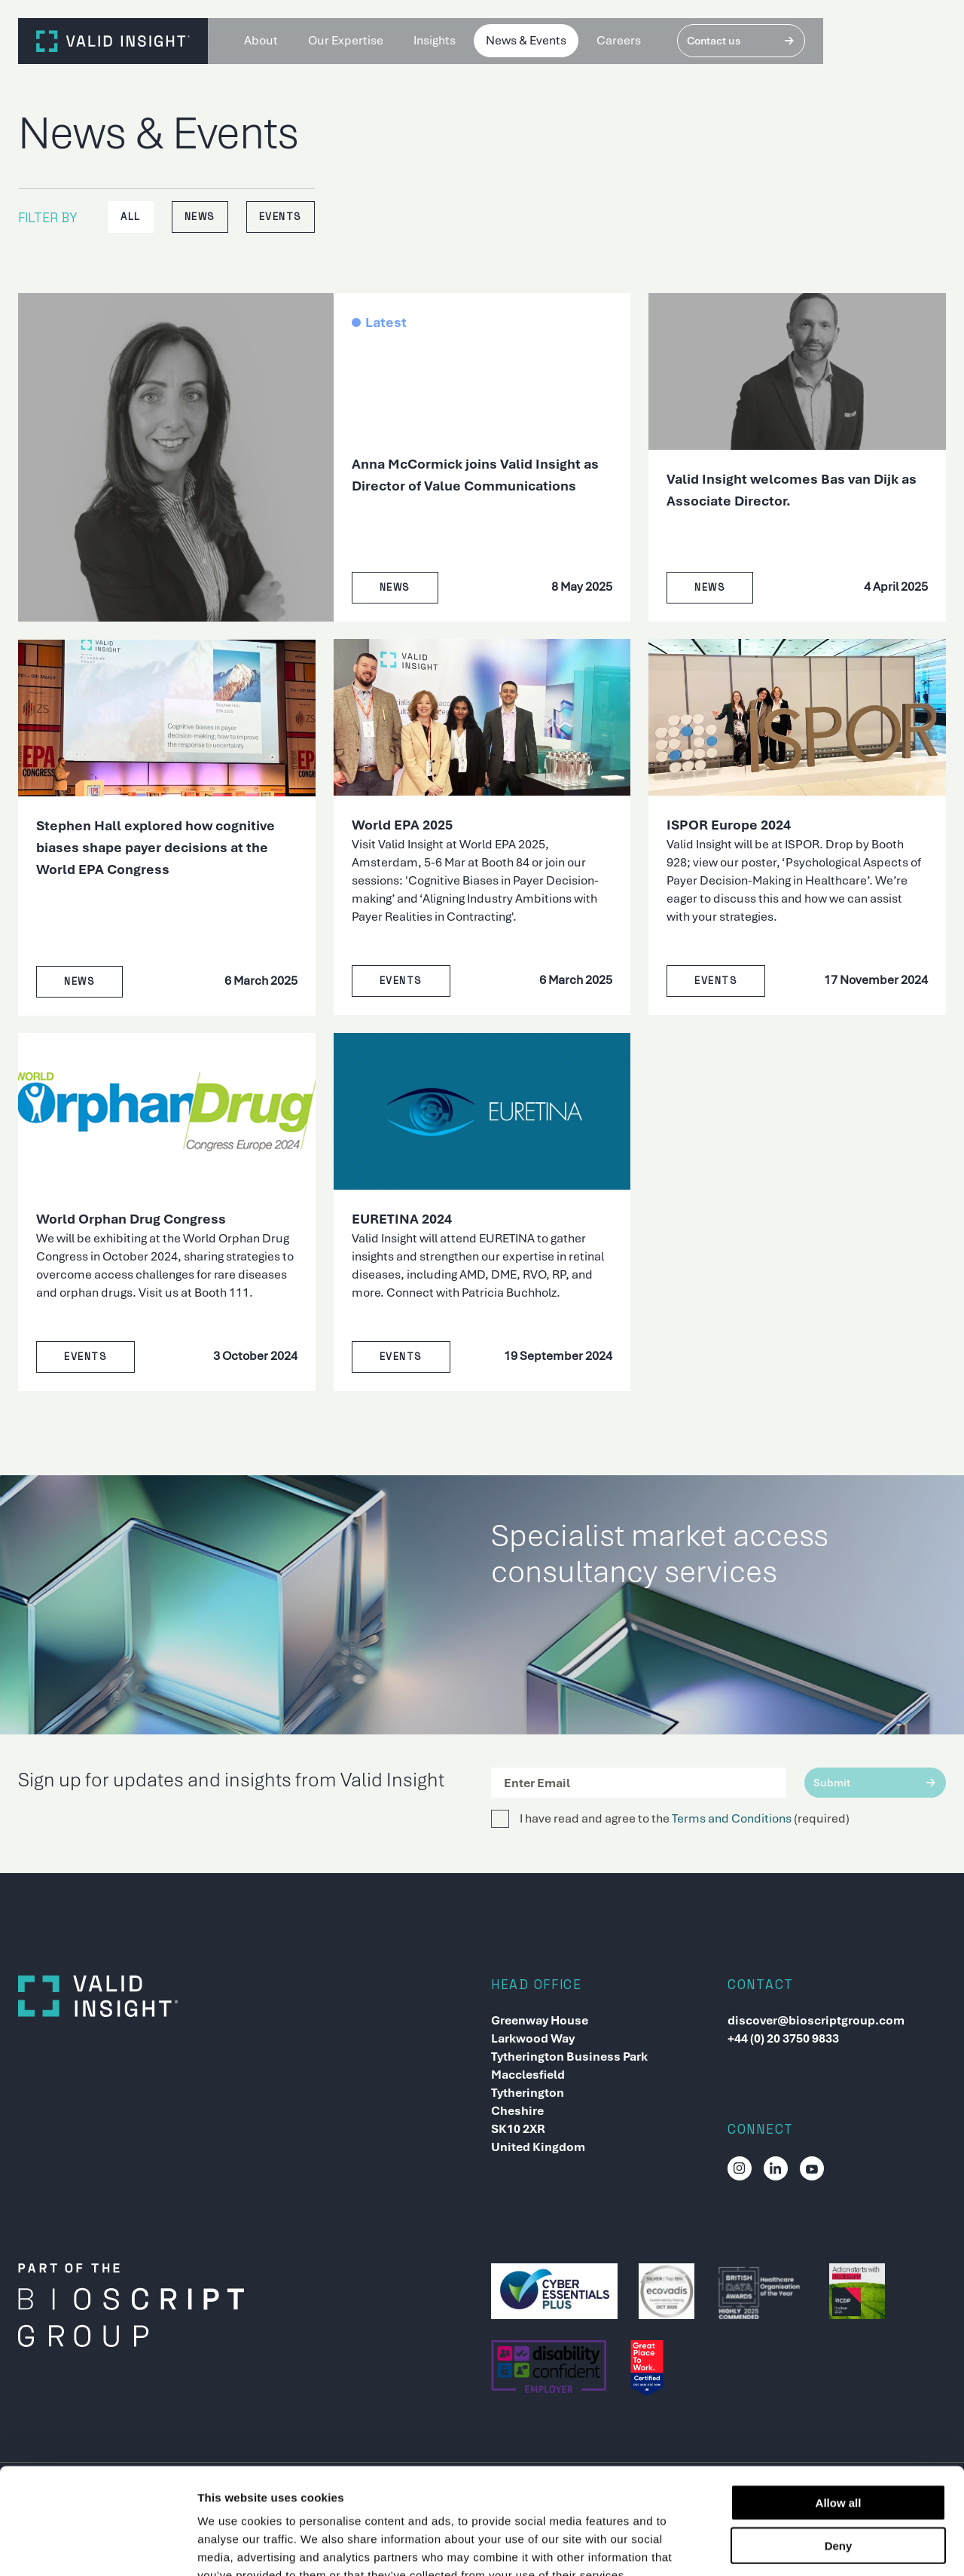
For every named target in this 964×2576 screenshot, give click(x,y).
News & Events (526, 40)
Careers (618, 40)
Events (280, 216)
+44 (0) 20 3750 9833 (783, 2038)
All (130, 216)
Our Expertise (345, 40)
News (200, 216)
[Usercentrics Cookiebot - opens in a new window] (97, 2546)
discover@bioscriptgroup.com (816, 2020)
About (261, 40)
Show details (790, 2546)
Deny (839, 2455)
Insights (434, 40)
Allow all (839, 2412)
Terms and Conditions (732, 1818)
